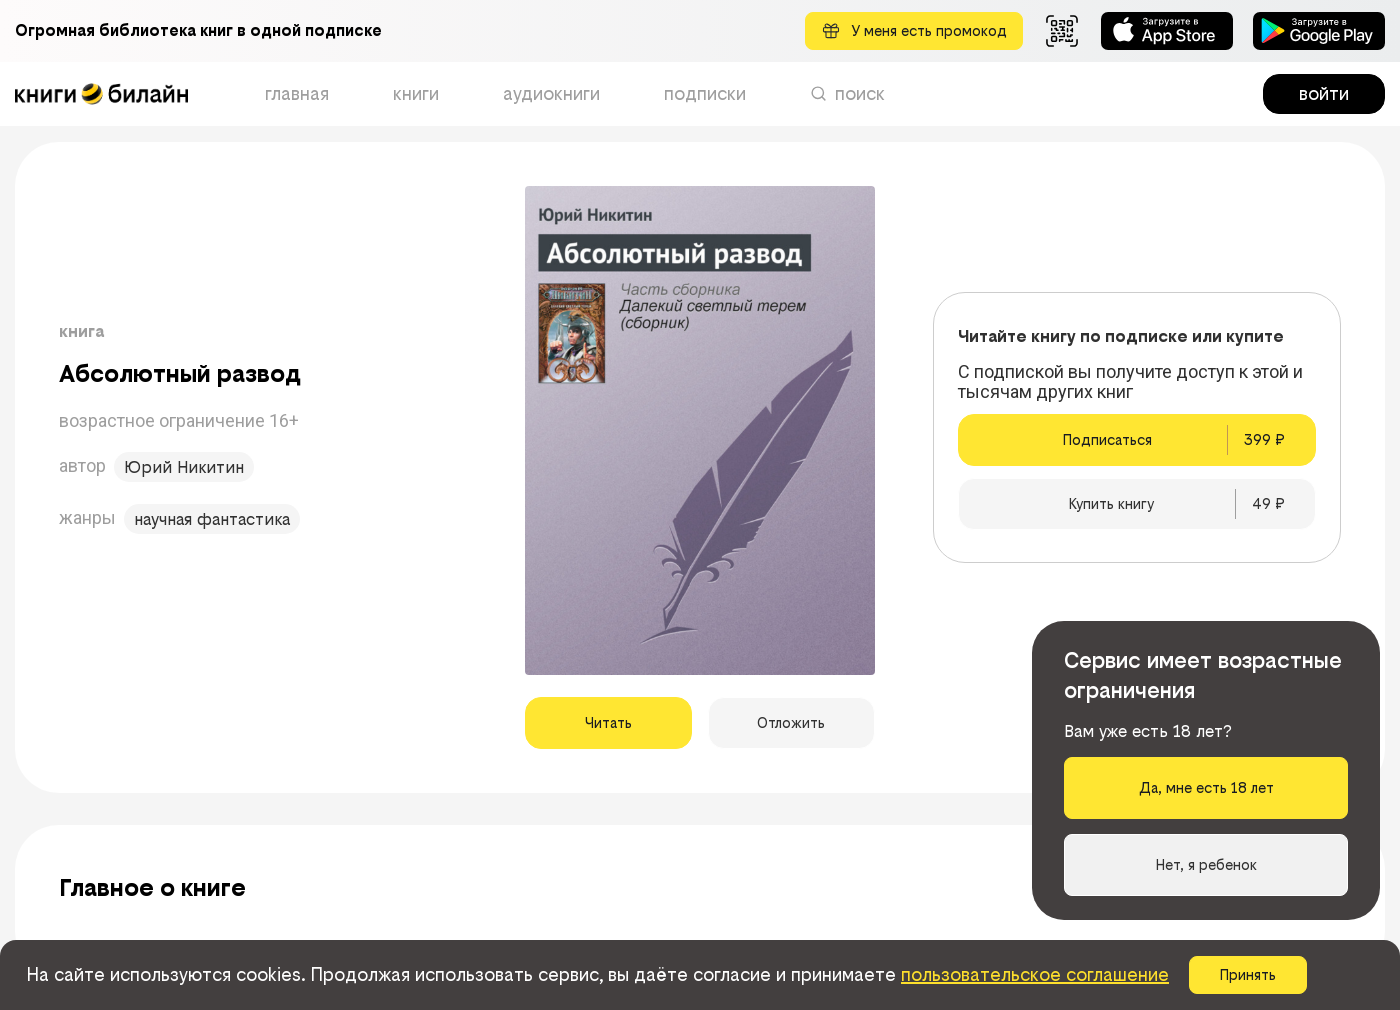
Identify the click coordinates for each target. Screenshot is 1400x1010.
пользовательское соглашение (1035, 974)
